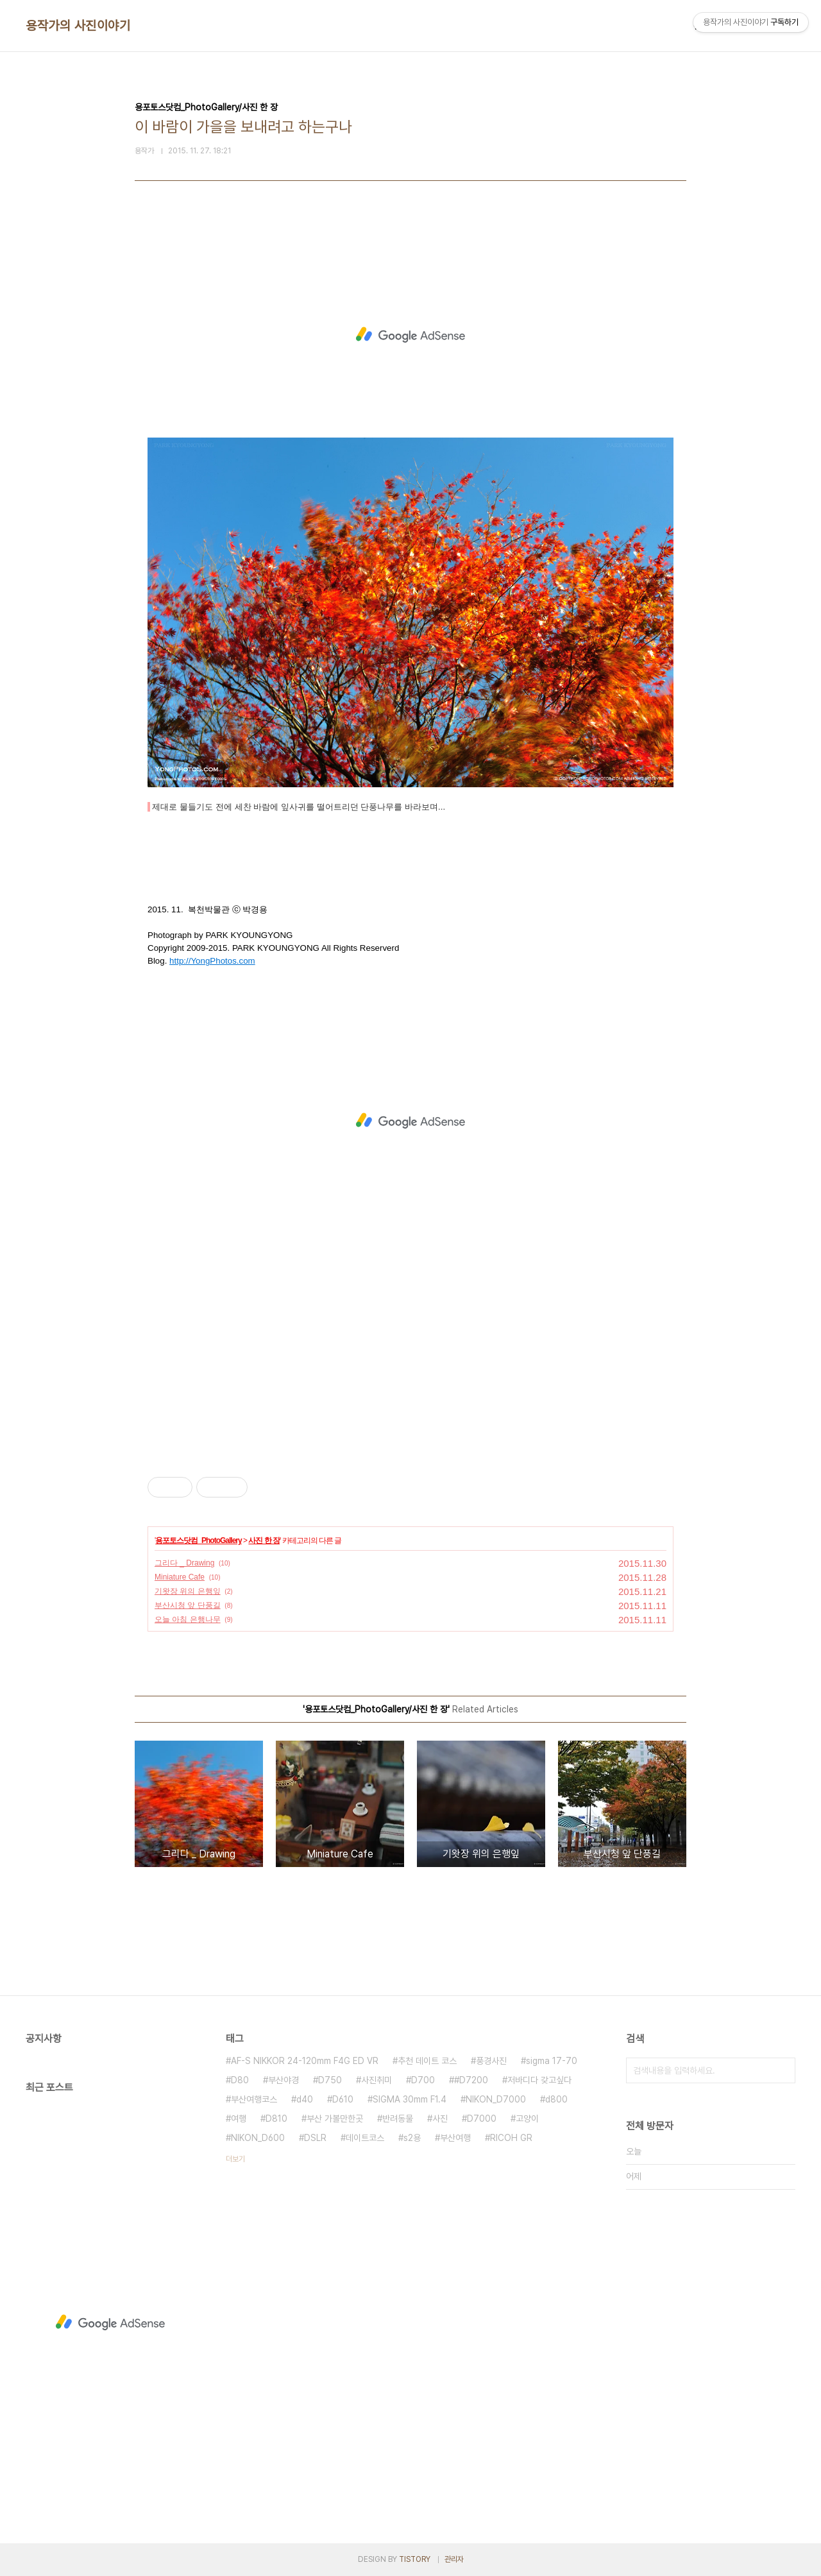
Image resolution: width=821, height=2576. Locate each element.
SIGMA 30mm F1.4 (409, 2099)
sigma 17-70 (551, 2061)
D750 (330, 2080)
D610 (342, 2099)
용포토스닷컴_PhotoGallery (198, 1540)
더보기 (235, 2158)
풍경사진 (491, 2061)
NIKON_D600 (258, 2138)
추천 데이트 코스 (427, 2061)
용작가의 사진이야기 (78, 25)
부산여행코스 (254, 2099)
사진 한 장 (264, 1540)
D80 (240, 2080)
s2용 (412, 2138)
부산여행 (455, 2138)
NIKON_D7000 (496, 2099)
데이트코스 (365, 2138)
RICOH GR (511, 2138)
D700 (423, 2080)
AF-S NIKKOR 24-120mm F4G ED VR (304, 2061)
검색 (782, 2070)
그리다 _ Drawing (184, 1562)
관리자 (454, 2559)
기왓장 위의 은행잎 (188, 1591)
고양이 (527, 2118)
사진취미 (376, 2080)
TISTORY (414, 2559)
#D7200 (471, 2080)
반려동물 (397, 2118)
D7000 (481, 2118)
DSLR (315, 2138)
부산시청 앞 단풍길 (188, 1605)
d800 (556, 2099)
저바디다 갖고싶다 (539, 2080)
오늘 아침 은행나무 (188, 1619)
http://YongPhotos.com (212, 961)
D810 (276, 2118)
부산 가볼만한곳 (335, 2118)
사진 (440, 2118)
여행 (238, 2118)
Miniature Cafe (180, 1577)
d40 (304, 2099)
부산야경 (283, 2080)
